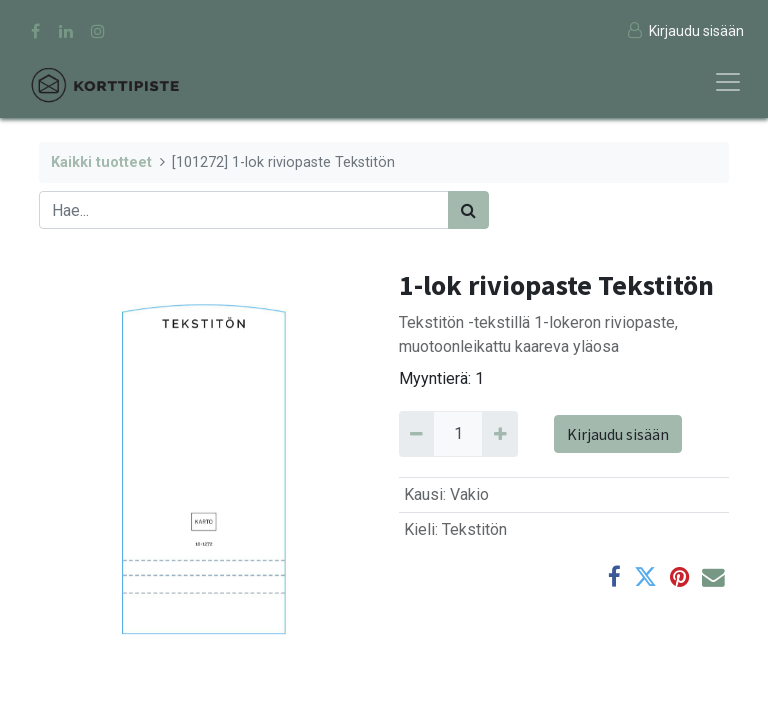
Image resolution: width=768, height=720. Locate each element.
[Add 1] (499, 434)
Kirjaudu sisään (618, 434)
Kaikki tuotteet (101, 162)
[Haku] (468, 210)
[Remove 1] (416, 434)
